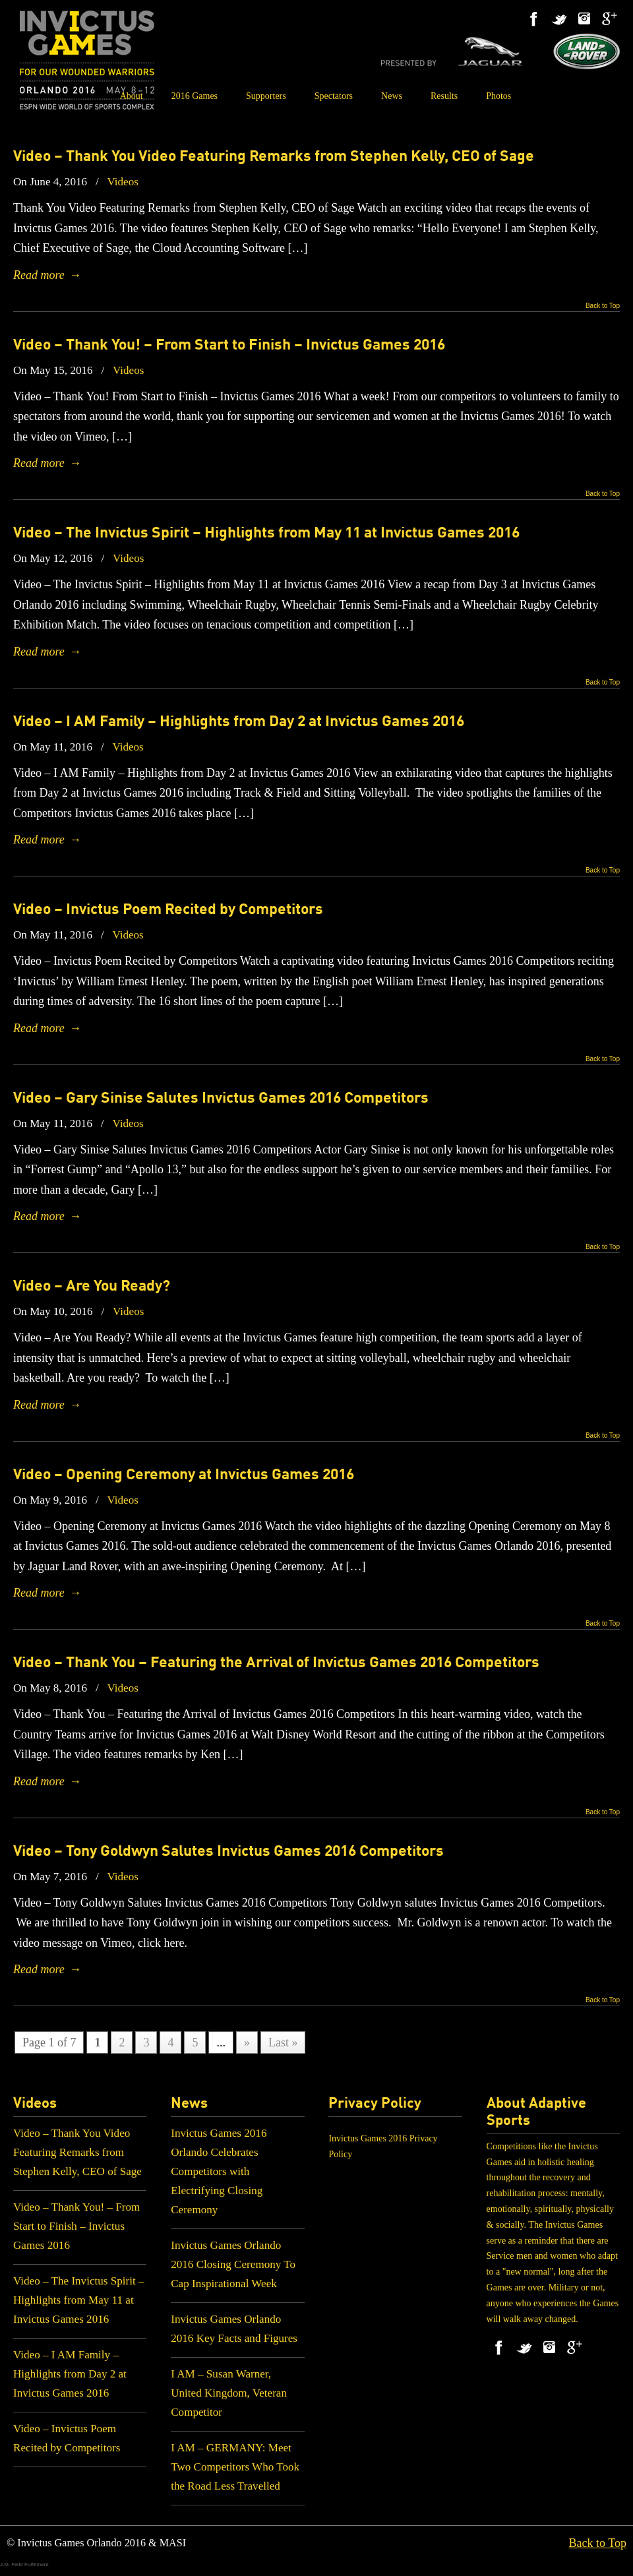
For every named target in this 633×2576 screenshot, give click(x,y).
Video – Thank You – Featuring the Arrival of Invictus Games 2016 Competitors (276, 1663)
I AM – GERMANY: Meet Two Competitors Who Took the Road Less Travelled (235, 2466)
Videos (122, 181)
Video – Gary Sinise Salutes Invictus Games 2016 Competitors (221, 1099)
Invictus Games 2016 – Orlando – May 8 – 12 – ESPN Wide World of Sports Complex (87, 60)
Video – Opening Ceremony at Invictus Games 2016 (183, 1475)
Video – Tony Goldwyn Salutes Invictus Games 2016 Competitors (228, 1852)
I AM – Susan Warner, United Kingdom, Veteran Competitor (229, 2393)
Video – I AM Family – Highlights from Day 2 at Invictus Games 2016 (238, 722)
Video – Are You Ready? (91, 1287)
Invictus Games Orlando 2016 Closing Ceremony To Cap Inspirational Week (233, 2264)
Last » (283, 2042)
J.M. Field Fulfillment (24, 2564)
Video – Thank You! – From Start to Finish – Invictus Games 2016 (229, 345)
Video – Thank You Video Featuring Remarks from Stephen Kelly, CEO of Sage (273, 157)
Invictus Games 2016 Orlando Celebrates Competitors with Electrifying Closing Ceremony (218, 2171)
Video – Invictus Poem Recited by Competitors (168, 910)
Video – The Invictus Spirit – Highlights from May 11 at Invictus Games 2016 (266, 533)
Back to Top (603, 306)
